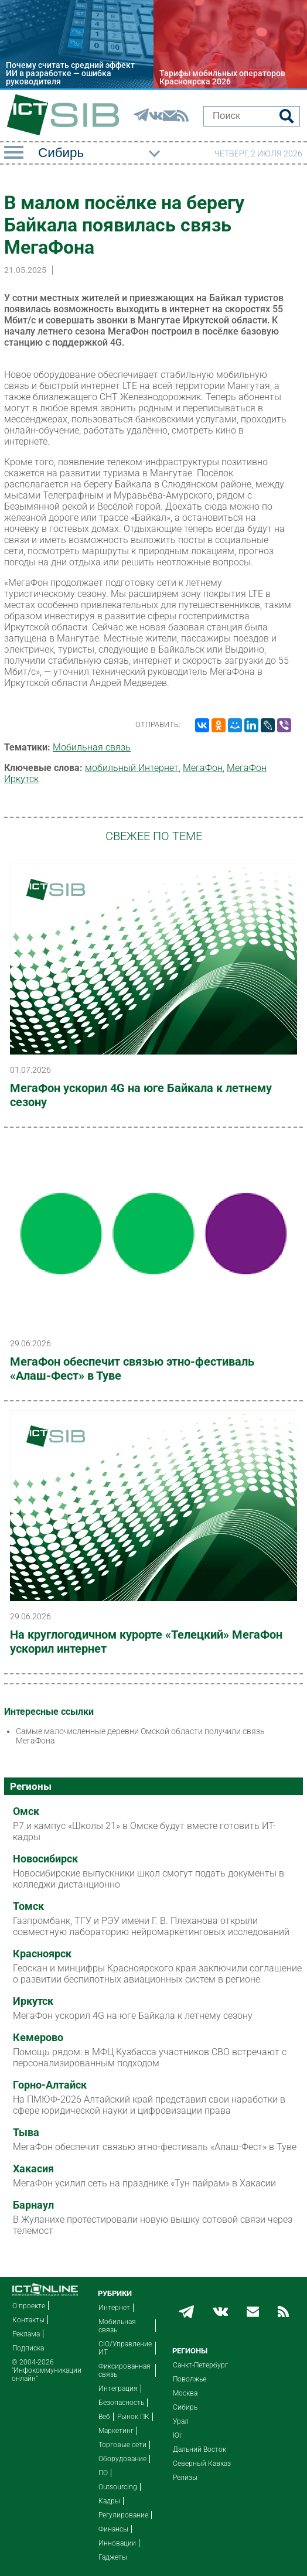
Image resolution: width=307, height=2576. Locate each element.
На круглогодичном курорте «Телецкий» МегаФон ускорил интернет (146, 1642)
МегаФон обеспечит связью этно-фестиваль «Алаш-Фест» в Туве (132, 1368)
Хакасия (33, 2169)
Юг (177, 2435)
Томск (28, 1906)
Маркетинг (116, 2431)
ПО (103, 2473)
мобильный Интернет (132, 767)
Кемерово (38, 2037)
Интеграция (118, 2388)
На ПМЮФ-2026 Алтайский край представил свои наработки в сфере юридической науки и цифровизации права (149, 2105)
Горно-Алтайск (50, 2085)
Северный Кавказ (202, 2463)
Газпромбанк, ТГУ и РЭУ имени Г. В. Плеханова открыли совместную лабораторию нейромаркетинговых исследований (151, 1926)
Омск (26, 1811)
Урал (181, 2421)
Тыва (26, 2132)
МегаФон (203, 767)
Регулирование (123, 2515)
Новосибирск (45, 1859)
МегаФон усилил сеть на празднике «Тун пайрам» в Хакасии (144, 2183)
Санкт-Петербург (200, 2365)
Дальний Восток (199, 2449)
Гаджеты (112, 2557)
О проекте (28, 2306)
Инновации (117, 2543)
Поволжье (189, 2379)
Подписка (28, 2348)
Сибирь (185, 2407)
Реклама (26, 2334)
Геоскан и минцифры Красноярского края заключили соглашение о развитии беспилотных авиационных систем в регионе (157, 1974)
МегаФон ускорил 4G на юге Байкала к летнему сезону (141, 1095)
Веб (104, 2417)
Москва (185, 2393)
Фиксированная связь (124, 2370)
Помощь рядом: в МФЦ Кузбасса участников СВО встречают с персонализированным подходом (149, 2057)
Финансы (113, 2529)
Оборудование (122, 2459)
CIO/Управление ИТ (125, 2348)
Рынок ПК (133, 2417)
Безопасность (121, 2402)
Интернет (114, 2308)
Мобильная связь (92, 747)
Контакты (28, 2320)
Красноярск (42, 1954)
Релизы (185, 2477)
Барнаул (33, 2205)
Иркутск (33, 2001)
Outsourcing (117, 2487)
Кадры (109, 2501)
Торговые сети (122, 2445)
